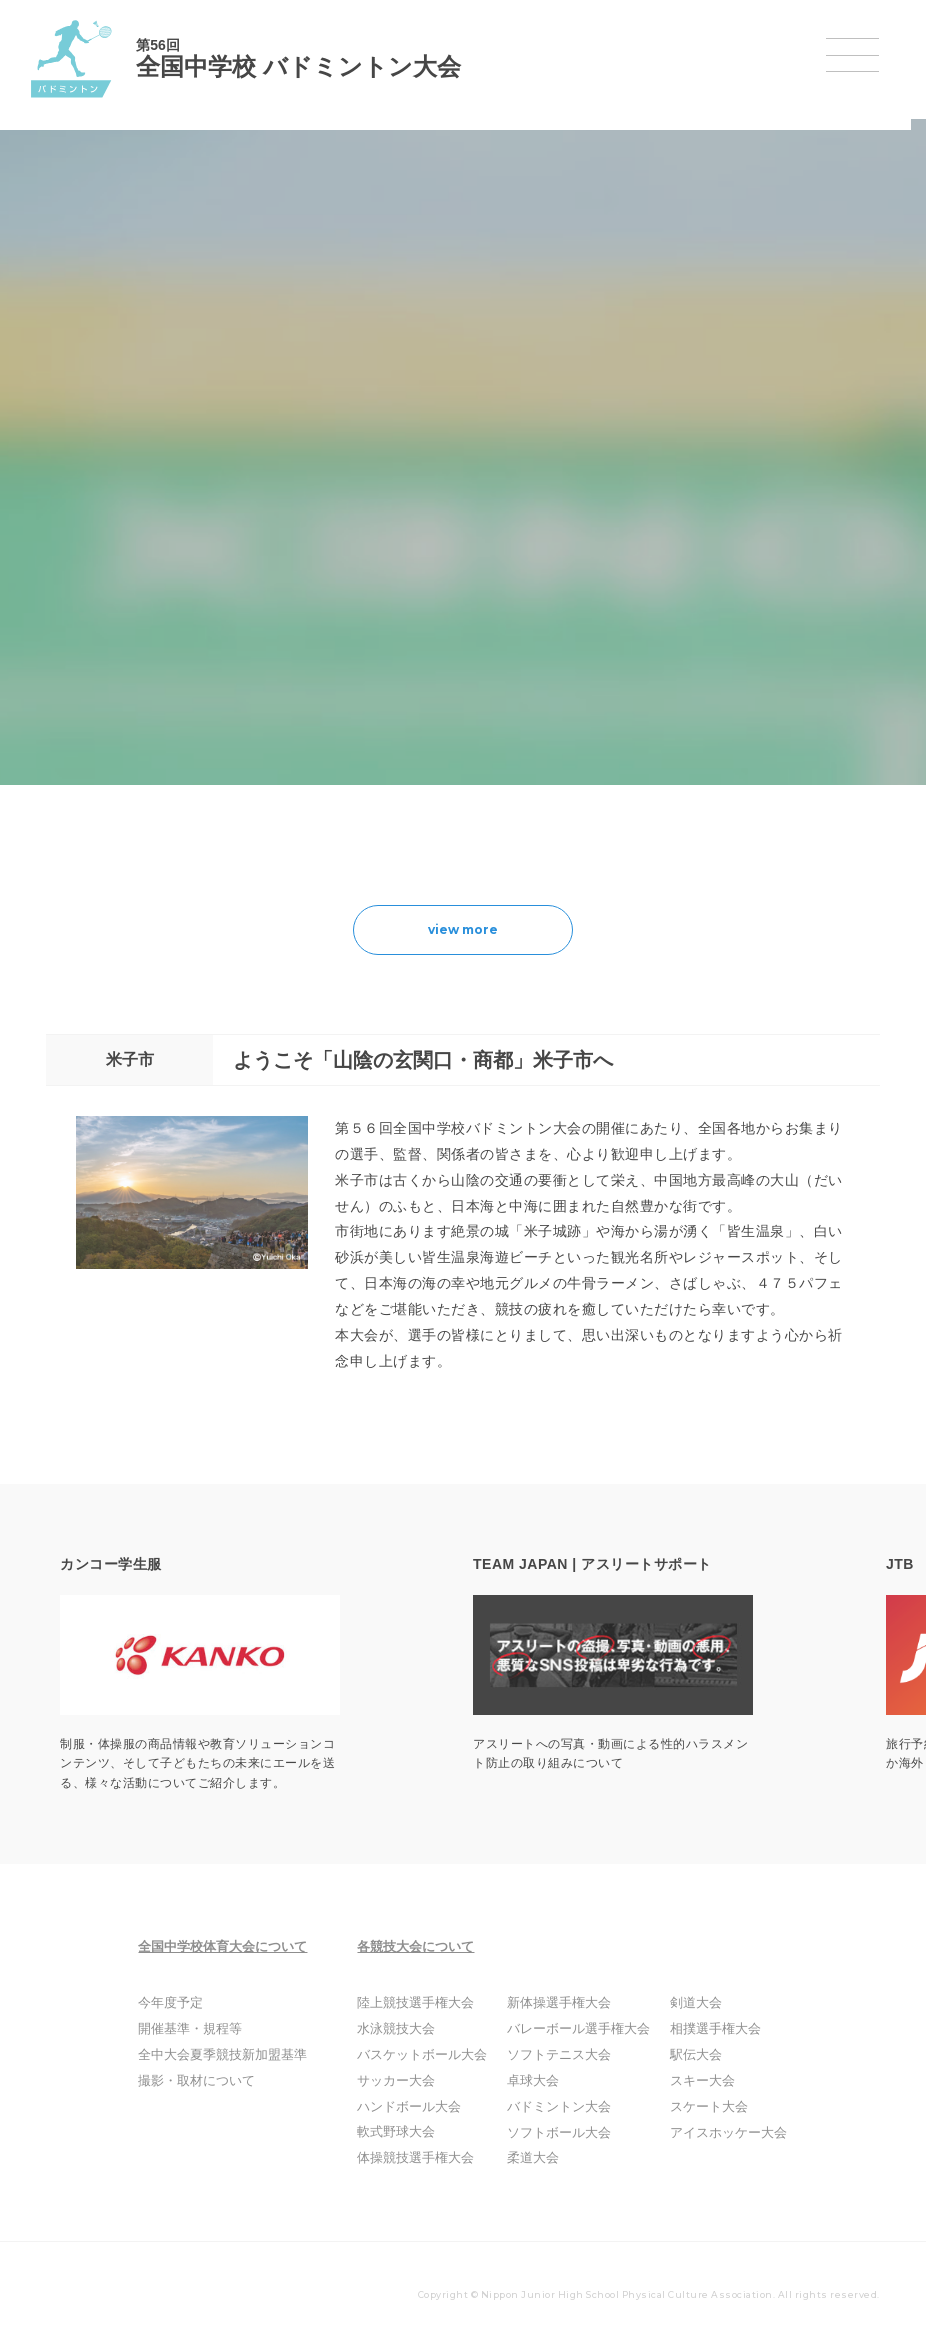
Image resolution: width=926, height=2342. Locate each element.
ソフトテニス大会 (560, 2055)
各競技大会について (430, 1946)
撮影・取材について (207, 2081)
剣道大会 (688, 2003)
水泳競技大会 (408, 2029)
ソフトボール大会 (560, 2133)
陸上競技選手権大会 (426, 2003)
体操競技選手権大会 (426, 2158)
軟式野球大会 (408, 2132)
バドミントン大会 (560, 2107)
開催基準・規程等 (201, 2029)
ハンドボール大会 (420, 2107)
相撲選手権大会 (706, 2029)
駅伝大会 (688, 2055)
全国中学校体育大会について (237, 1946)
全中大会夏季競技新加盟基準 (231, 2055)
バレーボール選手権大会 (578, 2029)
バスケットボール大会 (432, 2055)
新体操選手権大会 (560, 2003)
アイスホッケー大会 (718, 2133)
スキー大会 (694, 2081)
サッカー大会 (408, 2081)
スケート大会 (700, 2107)
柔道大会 (536, 2158)
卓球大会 (536, 2081)
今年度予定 (183, 2003)
